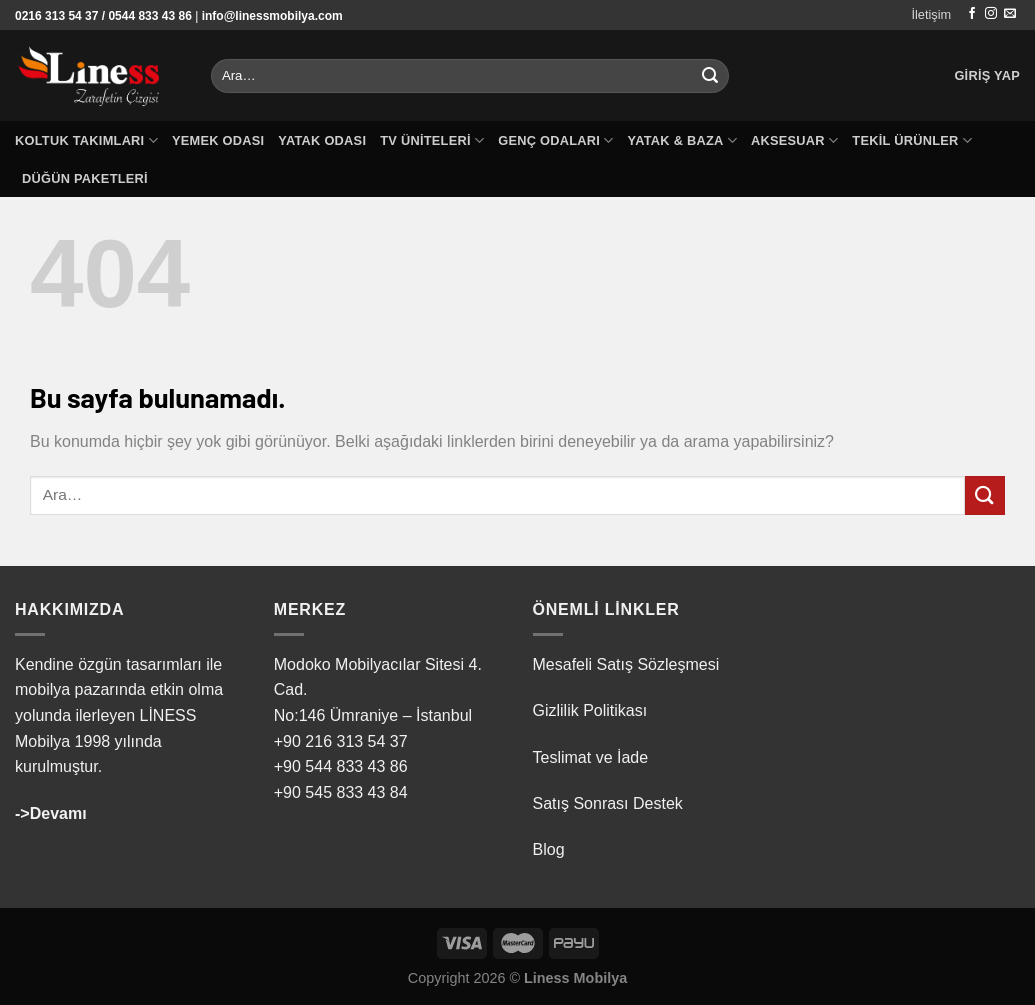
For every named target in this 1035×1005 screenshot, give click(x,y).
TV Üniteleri (432, 140)
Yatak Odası (322, 140)
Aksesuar (794, 140)
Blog (549, 849)
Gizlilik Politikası (590, 710)
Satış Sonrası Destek (608, 803)
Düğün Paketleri (85, 178)
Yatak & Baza (682, 140)
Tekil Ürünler (912, 140)
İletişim (931, 14)
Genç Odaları (555, 140)
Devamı (58, 813)
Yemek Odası (218, 140)
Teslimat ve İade (591, 757)
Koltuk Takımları (86, 140)
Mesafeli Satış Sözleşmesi (626, 664)
